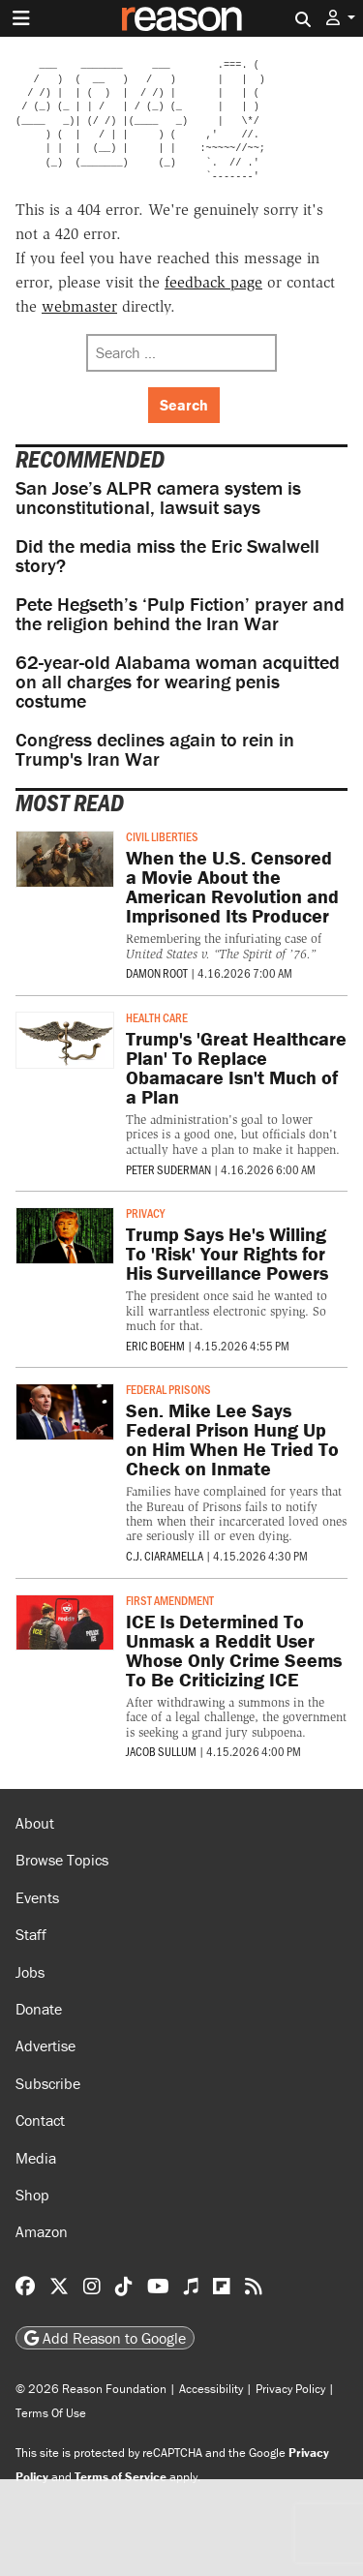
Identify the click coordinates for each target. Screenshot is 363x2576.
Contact (40, 2120)
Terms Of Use (50, 2413)
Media (35, 2157)
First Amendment (170, 1600)
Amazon (41, 2231)
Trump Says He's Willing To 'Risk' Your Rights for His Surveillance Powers (227, 1253)
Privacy (145, 1213)
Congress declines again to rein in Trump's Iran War (154, 749)
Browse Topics (61, 1859)
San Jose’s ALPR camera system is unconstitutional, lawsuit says (158, 497)
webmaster (79, 306)
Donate (38, 2008)
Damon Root (157, 973)
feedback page (213, 282)
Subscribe (47, 2083)
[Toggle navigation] (21, 18)
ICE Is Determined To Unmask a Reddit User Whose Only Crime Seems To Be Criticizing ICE (234, 1650)
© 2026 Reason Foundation (90, 2388)
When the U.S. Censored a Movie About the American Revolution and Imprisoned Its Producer (232, 886)
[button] (340, 18)
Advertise (45, 2045)
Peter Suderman (168, 1169)
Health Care (157, 1017)
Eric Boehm (155, 1345)
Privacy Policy (290, 2388)
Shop (32, 2194)
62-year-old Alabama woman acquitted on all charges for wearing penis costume (177, 681)
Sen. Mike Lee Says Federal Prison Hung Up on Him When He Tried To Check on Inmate (232, 1439)
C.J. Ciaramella (164, 1555)
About (34, 1823)
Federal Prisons (168, 1389)
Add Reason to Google (105, 2338)
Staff (30, 1934)
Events (37, 1897)
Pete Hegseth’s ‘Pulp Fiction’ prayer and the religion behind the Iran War (180, 613)
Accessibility (211, 2388)
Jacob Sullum (161, 1751)
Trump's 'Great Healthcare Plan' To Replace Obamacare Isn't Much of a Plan (236, 1067)
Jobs (30, 1972)
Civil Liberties (162, 836)
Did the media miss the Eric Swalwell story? (167, 555)
